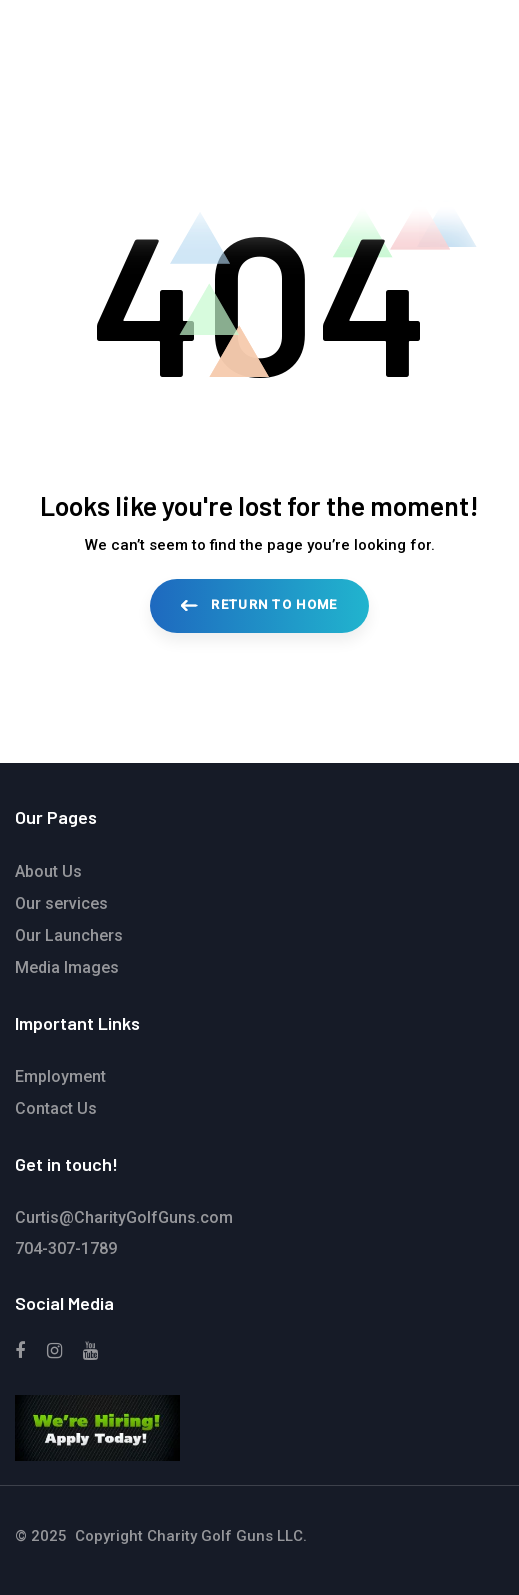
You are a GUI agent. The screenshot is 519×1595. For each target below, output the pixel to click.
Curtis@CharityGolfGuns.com (124, 1217)
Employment (60, 1076)
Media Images (67, 967)
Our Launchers (69, 935)
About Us (48, 871)
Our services (61, 903)
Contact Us (56, 1108)
